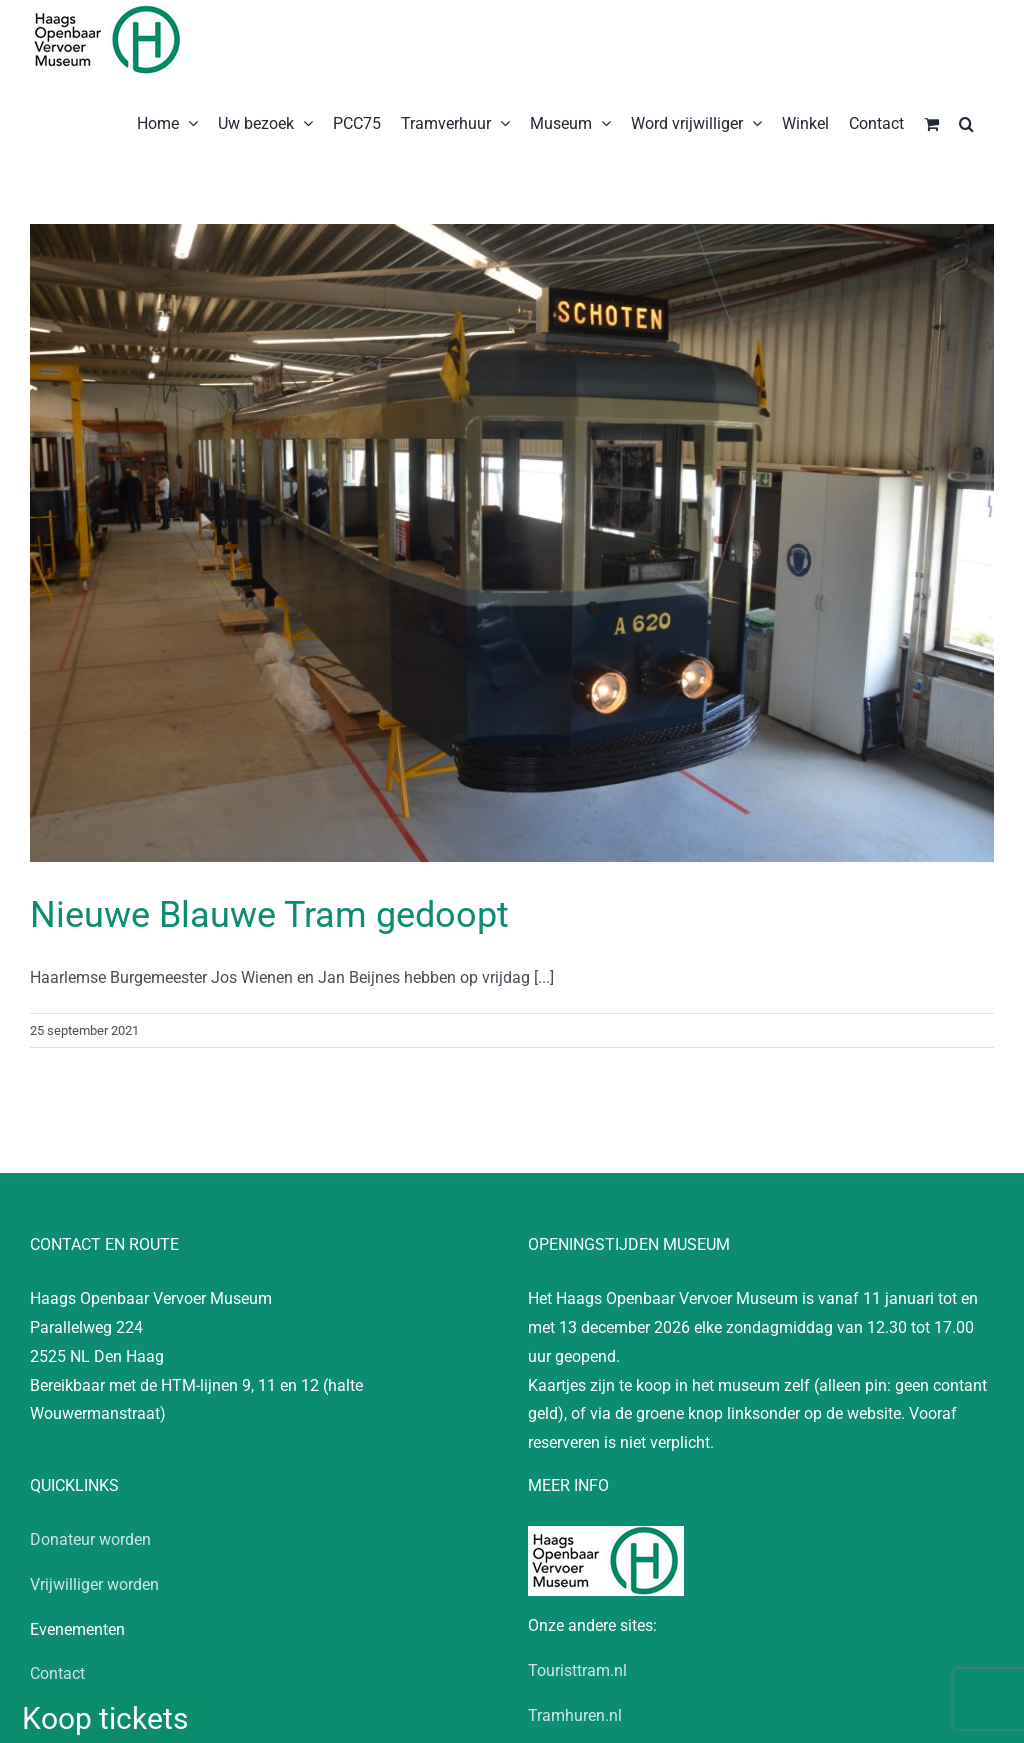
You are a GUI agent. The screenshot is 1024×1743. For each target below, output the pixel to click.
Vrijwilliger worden (94, 1584)
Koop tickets (105, 1718)
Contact (57, 1673)
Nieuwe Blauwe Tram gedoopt (269, 915)
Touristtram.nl (577, 1670)
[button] (966, 122)
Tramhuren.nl (575, 1715)
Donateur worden (90, 1539)
